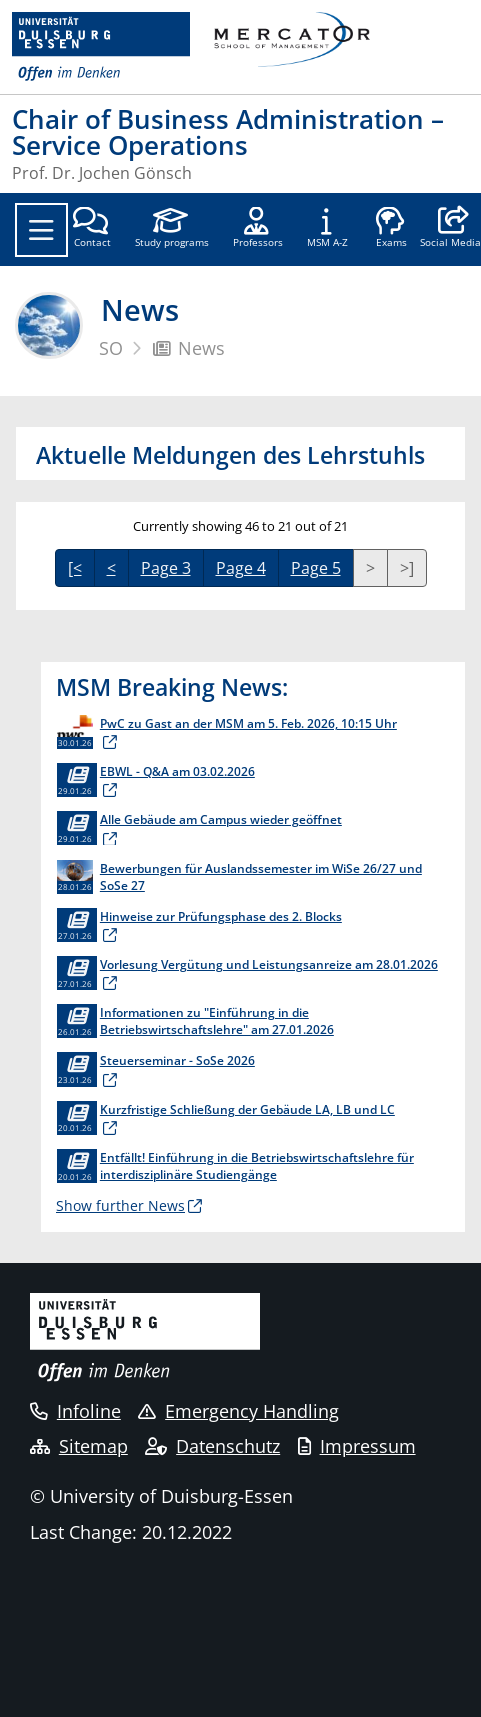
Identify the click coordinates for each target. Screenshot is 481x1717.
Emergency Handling (238, 1411)
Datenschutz (212, 1446)
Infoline (75, 1411)
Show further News (120, 1205)
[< (75, 568)
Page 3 (166, 568)
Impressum (357, 1446)
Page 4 (241, 568)
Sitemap (79, 1446)
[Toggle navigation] (41, 230)
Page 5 (316, 568)
